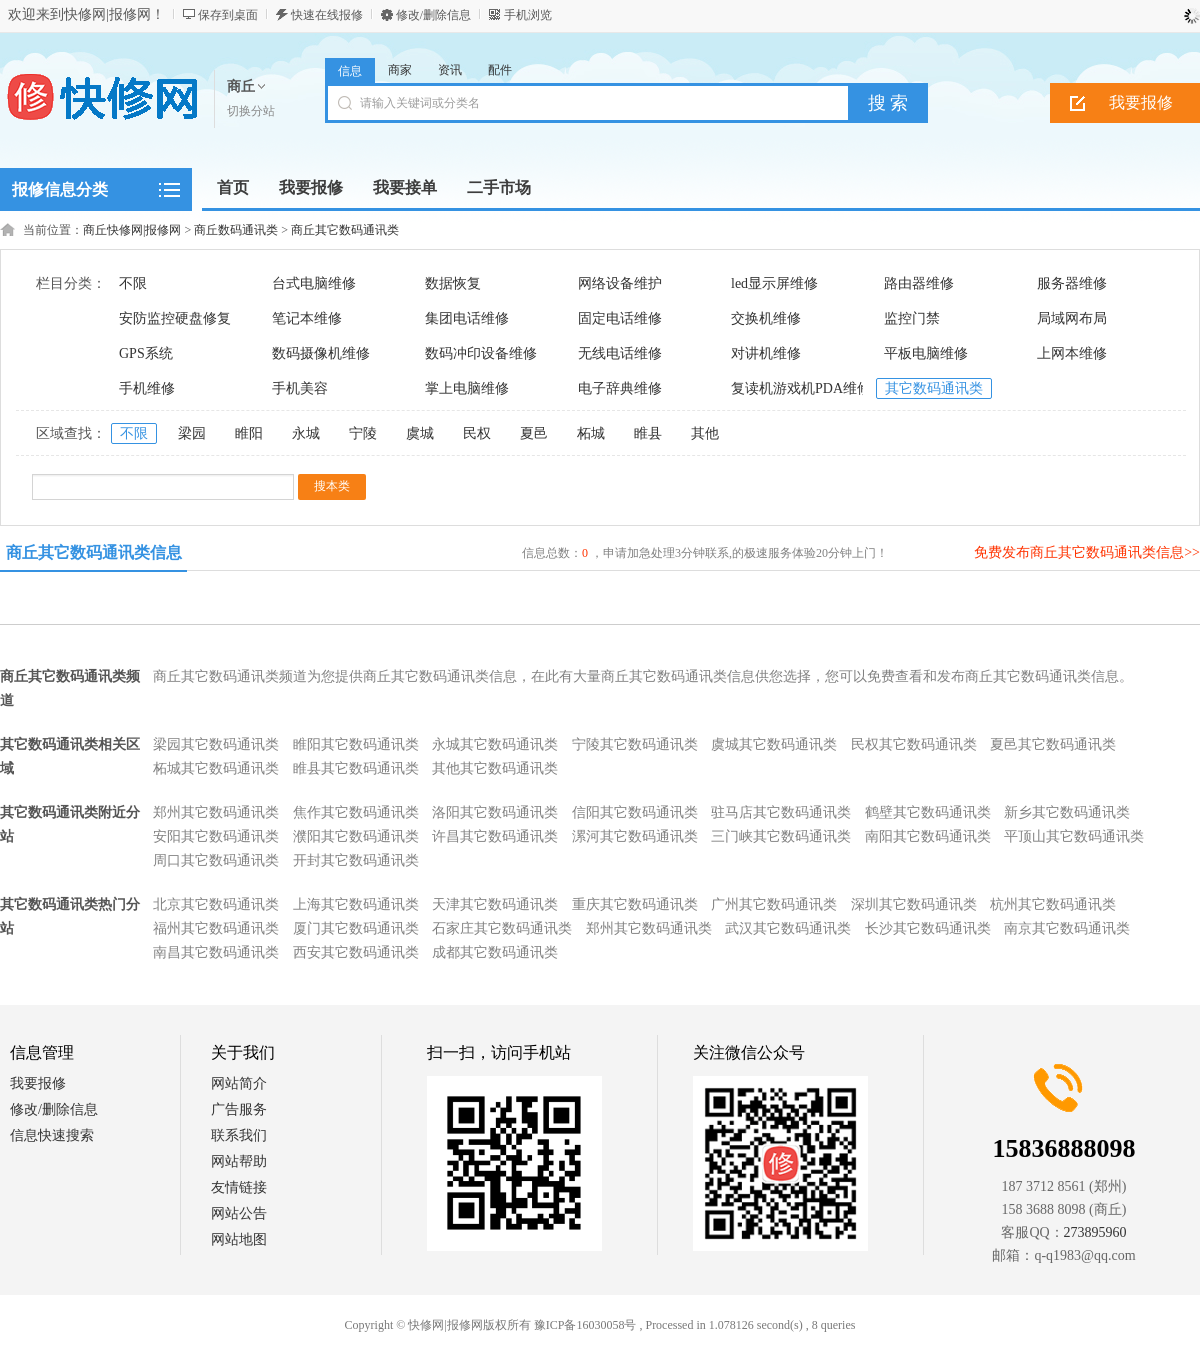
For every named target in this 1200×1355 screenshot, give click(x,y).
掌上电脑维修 (467, 388)
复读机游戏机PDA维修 (801, 388)
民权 (477, 433)
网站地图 (239, 1239)
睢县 (648, 433)
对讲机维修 (766, 353)
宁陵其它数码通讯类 (635, 744)
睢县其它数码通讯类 (356, 768)
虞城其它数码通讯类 (774, 744)
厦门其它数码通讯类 (356, 928)
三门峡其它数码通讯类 (781, 836)
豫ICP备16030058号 (585, 1325)
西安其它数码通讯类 (356, 952)
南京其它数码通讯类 (1067, 928)
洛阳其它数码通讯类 (495, 812)
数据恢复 (453, 283)
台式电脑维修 (314, 283)
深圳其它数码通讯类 (914, 904)
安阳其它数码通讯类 (216, 836)
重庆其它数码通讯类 (635, 904)
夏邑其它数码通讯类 (1053, 744)
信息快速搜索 (52, 1135)
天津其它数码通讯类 (495, 904)
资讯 (450, 70)
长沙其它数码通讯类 (928, 928)
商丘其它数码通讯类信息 (94, 552)
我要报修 (38, 1083)
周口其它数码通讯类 (216, 860)
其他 (705, 433)
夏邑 (534, 433)
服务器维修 (1072, 283)
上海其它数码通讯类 (356, 904)
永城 (306, 433)
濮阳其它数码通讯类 (356, 836)
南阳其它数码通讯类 (928, 836)
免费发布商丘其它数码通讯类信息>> (1087, 552)
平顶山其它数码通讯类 (1074, 836)
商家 (400, 70)
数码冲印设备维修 (481, 353)
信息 (350, 71)
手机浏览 (528, 15)
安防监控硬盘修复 (175, 318)
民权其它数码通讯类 (914, 744)
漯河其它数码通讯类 (635, 836)
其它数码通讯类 (934, 388)
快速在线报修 (327, 15)
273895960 (1095, 1232)
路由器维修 (919, 283)
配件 (500, 70)
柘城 (591, 433)
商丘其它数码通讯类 (345, 230)
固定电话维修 (620, 318)
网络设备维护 (620, 283)
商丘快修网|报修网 (132, 230)
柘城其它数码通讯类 (216, 768)
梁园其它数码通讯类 (216, 744)
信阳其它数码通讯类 (635, 812)
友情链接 (239, 1187)
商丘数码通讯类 (236, 230)
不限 (133, 283)
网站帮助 (239, 1161)
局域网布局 (1072, 318)
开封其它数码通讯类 (356, 860)
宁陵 (363, 433)
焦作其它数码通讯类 (356, 812)
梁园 (192, 433)
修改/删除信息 (433, 15)
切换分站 (251, 111)
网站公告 (239, 1213)
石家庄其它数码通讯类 (502, 928)
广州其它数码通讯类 (774, 904)
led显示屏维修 (774, 283)
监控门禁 (912, 318)
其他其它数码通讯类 (495, 768)
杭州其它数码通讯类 (1053, 904)
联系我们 (239, 1135)
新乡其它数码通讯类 (1067, 812)
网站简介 (239, 1083)
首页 (233, 187)
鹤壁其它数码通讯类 (928, 812)
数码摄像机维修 (321, 353)
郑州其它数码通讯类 (216, 812)
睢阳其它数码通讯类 (356, 744)
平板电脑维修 (926, 353)
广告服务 (239, 1109)
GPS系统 (146, 353)
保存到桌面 (228, 15)
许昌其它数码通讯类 (495, 836)
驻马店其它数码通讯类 (781, 812)
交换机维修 (766, 318)
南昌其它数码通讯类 (216, 952)
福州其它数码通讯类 (216, 928)
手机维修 (147, 388)
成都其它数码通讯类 (495, 952)
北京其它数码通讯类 (216, 904)
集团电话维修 (467, 318)
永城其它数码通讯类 (495, 744)
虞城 (420, 433)
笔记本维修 (307, 318)
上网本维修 (1072, 353)
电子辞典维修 (620, 388)
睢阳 (249, 433)
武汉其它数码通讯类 (788, 928)
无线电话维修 (620, 353)
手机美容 (300, 388)
